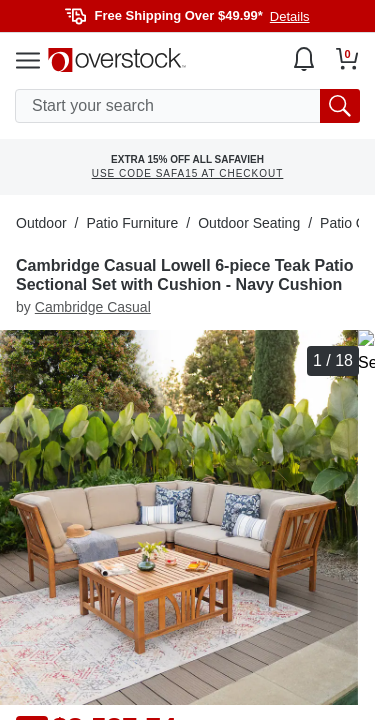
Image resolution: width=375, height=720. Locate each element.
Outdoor (41, 223)
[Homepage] (117, 60)
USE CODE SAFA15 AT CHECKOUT (188, 173)
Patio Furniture (132, 223)
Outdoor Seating (249, 223)
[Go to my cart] (347, 59)
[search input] (187, 106)
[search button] (340, 106)
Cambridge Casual (93, 307)
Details (290, 16)
